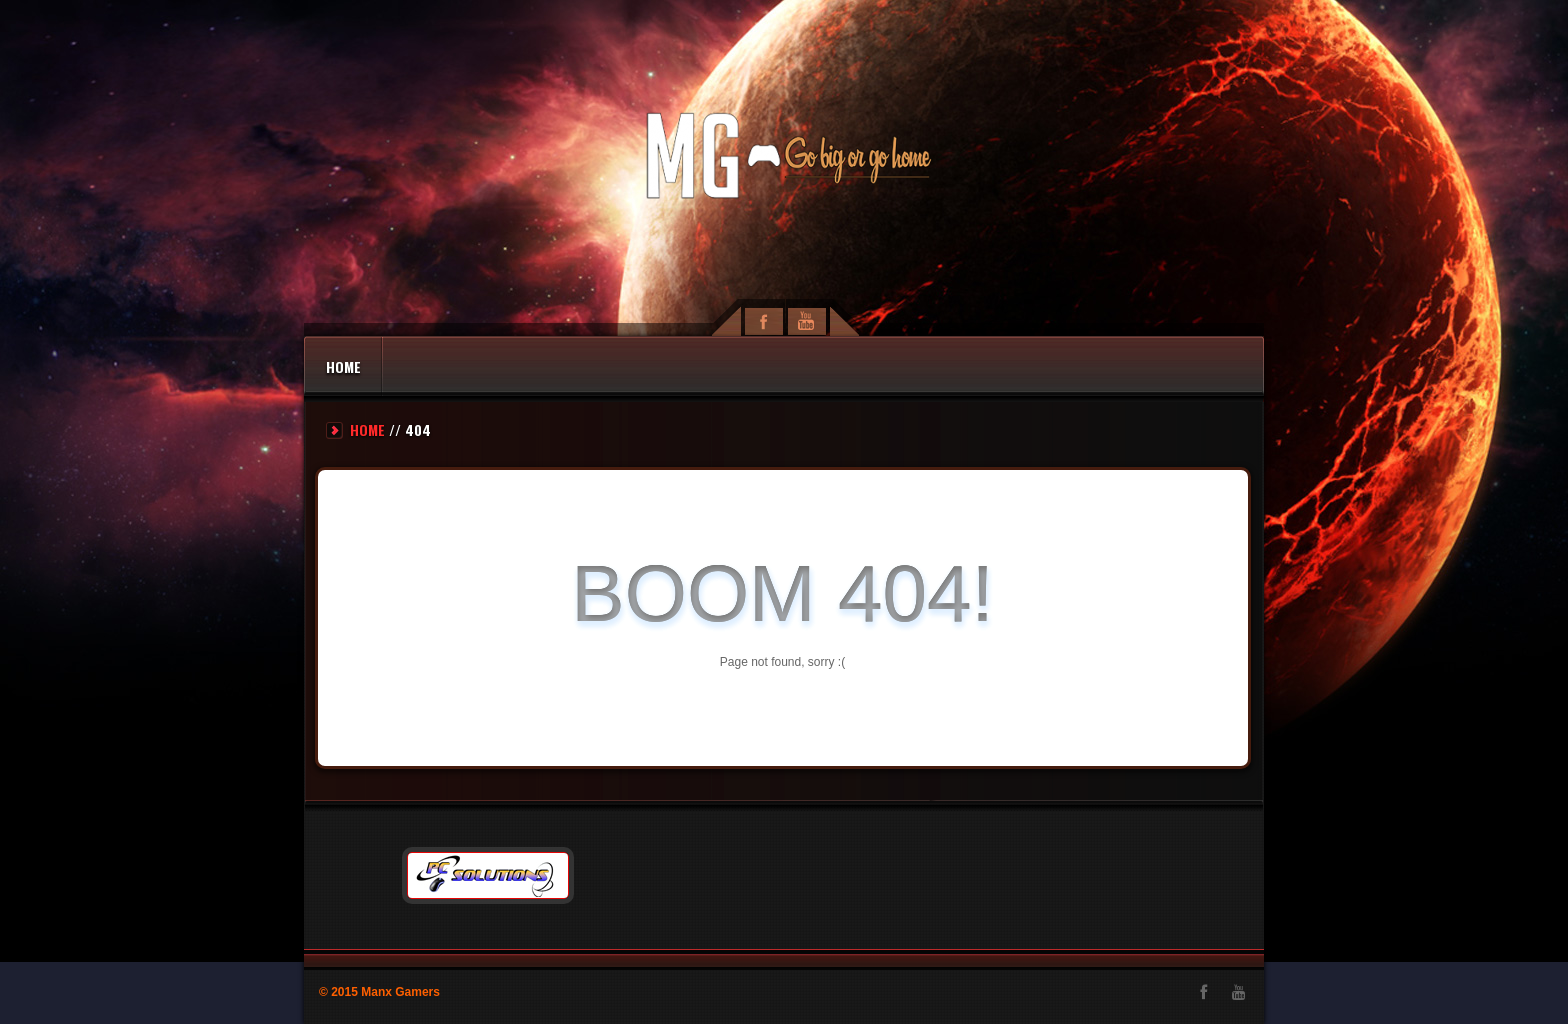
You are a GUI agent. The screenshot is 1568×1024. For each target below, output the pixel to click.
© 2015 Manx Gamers (379, 992)
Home (343, 366)
